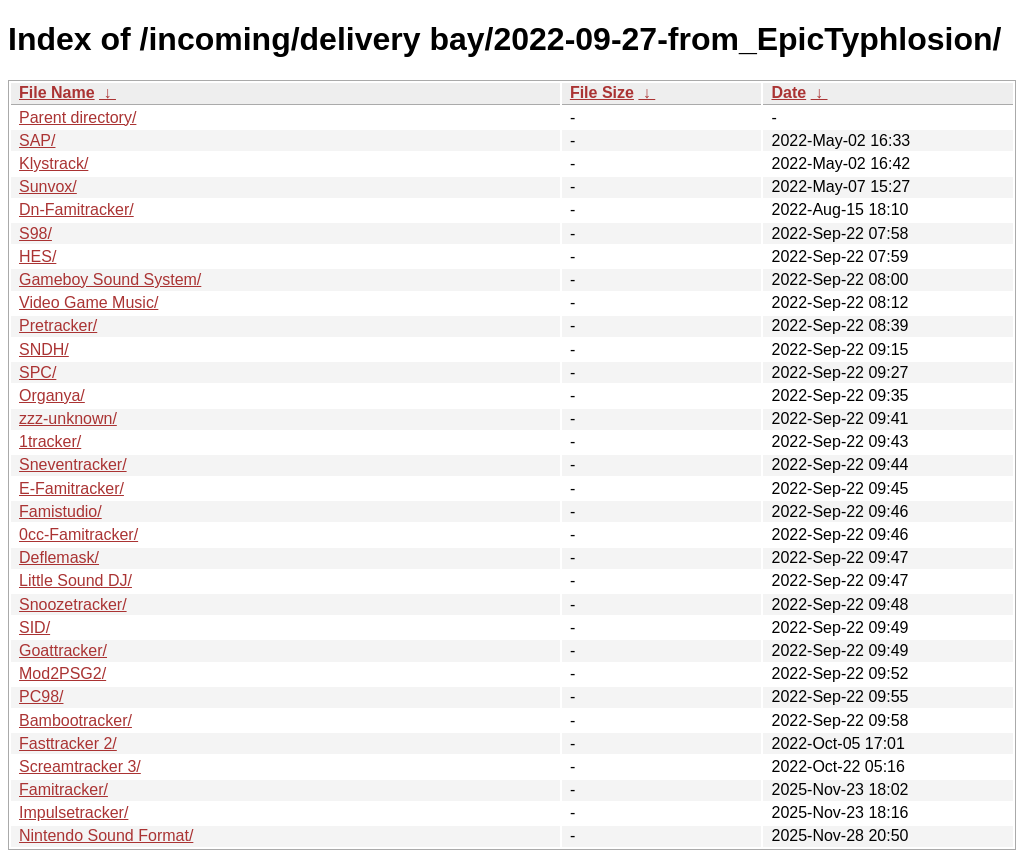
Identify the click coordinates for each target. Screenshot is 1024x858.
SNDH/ (44, 349)
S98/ (35, 233)
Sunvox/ (48, 186)
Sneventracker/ (73, 464)
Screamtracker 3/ (80, 766)
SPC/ (37, 372)
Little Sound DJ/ (75, 580)
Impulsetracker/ (73, 812)
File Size (602, 92)
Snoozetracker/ (73, 604)
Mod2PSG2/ (62, 673)
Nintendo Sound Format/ (106, 835)
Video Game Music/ (88, 302)
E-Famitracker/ (71, 488)
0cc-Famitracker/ (78, 534)
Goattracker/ (63, 650)
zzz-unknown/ (68, 418)
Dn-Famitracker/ (76, 209)
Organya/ (52, 395)
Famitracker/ (63, 789)
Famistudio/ (60, 511)
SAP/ (37, 140)
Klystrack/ (53, 163)
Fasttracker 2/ (68, 743)
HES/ (37, 256)
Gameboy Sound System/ (110, 279)
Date (788, 92)
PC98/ (41, 696)
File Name (57, 92)
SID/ (34, 627)
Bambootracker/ (75, 720)
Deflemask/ (59, 557)
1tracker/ (50, 441)
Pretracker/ (58, 325)
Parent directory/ (77, 117)
